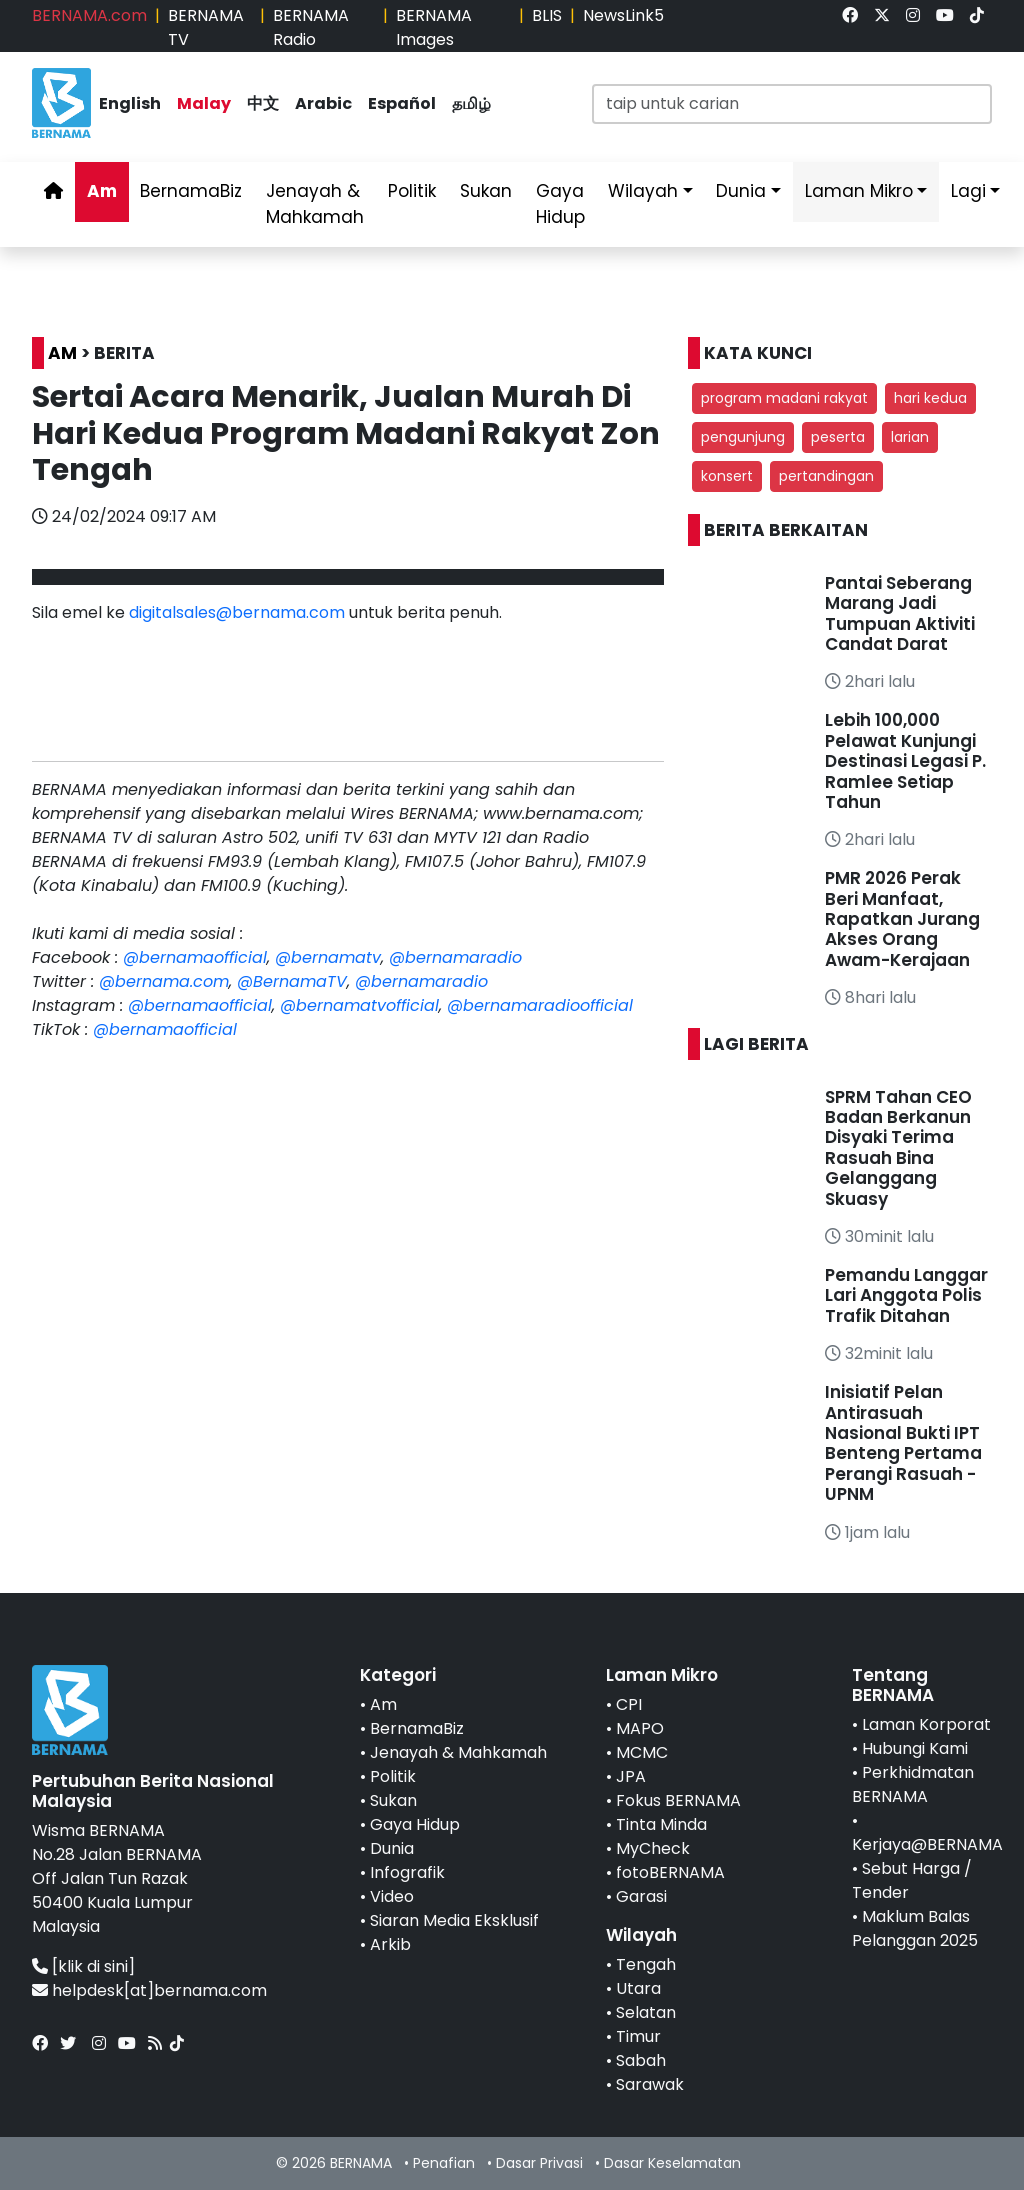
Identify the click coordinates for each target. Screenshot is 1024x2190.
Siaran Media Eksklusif (454, 1920)
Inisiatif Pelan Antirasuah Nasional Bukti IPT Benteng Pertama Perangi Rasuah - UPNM (903, 1443)
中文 (263, 103)
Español (402, 103)
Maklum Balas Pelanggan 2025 (915, 1928)
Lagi (968, 191)
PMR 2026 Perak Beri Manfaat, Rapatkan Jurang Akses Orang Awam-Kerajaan (902, 919)
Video (392, 1896)
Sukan (486, 191)
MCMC (642, 1752)
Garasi (641, 1896)
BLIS (547, 15)
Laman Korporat (926, 1724)
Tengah (646, 1964)
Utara (638, 1988)
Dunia (741, 191)
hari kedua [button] (930, 398)
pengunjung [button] (743, 437)
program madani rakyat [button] (784, 398)
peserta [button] (838, 437)
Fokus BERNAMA (678, 1800)
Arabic (323, 103)
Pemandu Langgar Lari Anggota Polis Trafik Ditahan (906, 1295)
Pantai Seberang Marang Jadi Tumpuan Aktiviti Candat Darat (900, 613)
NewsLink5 (623, 15)
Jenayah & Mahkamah (315, 204)
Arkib (390, 1944)
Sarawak (650, 2084)
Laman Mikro (859, 191)
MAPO (640, 1728)
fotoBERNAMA (670, 1872)
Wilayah (643, 191)
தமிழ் (471, 103)
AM (62, 353)
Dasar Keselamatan (672, 2163)
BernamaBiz (191, 191)
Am (102, 191)
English (130, 103)
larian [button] (910, 437)
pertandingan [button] (826, 476)
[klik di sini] (93, 1966)
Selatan (646, 2012)
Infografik (407, 1872)
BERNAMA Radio (311, 27)
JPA (631, 1776)
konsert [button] (727, 476)
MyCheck (653, 1848)
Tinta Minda (661, 1824)
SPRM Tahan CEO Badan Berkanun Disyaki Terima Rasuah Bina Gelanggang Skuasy (898, 1148)
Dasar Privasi (539, 2163)
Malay (204, 103)
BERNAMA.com (89, 15)
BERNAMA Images (434, 27)
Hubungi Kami (915, 1748)
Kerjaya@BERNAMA (927, 1844)
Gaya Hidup (560, 204)
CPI (629, 1704)
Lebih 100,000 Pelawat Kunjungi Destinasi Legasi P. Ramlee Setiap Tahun (905, 761)
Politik (412, 191)
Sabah (641, 2060)
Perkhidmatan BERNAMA (913, 1784)
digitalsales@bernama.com (237, 612)
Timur (638, 2036)
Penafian (444, 2163)
